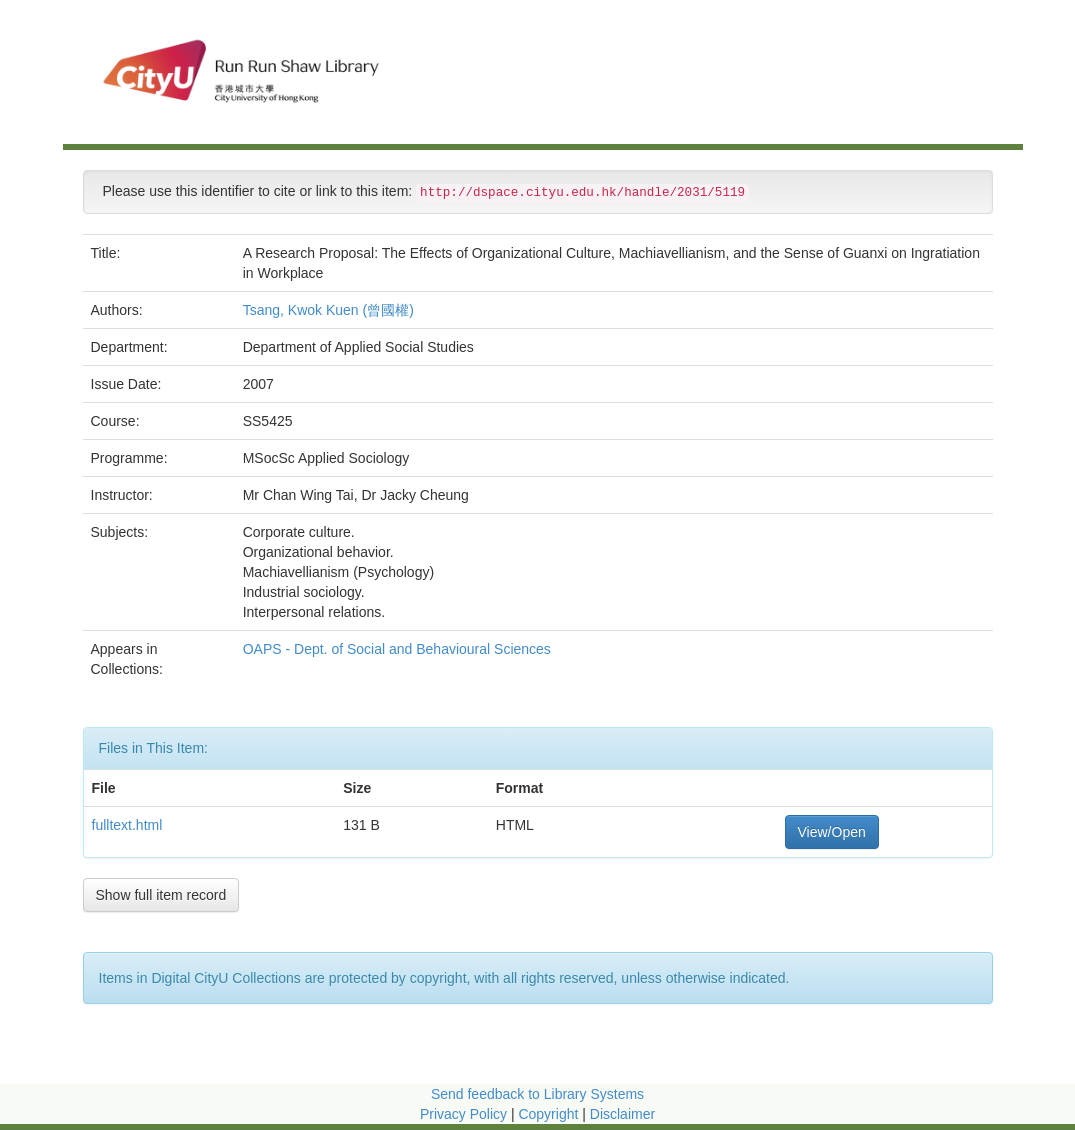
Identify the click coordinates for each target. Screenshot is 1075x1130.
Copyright (550, 1114)
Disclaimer (622, 1114)
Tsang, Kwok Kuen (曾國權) (328, 310)
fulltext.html (127, 825)
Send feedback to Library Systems (537, 1094)
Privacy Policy (463, 1114)
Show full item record (161, 895)
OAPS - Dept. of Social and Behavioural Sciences (399, 649)
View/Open (832, 832)
